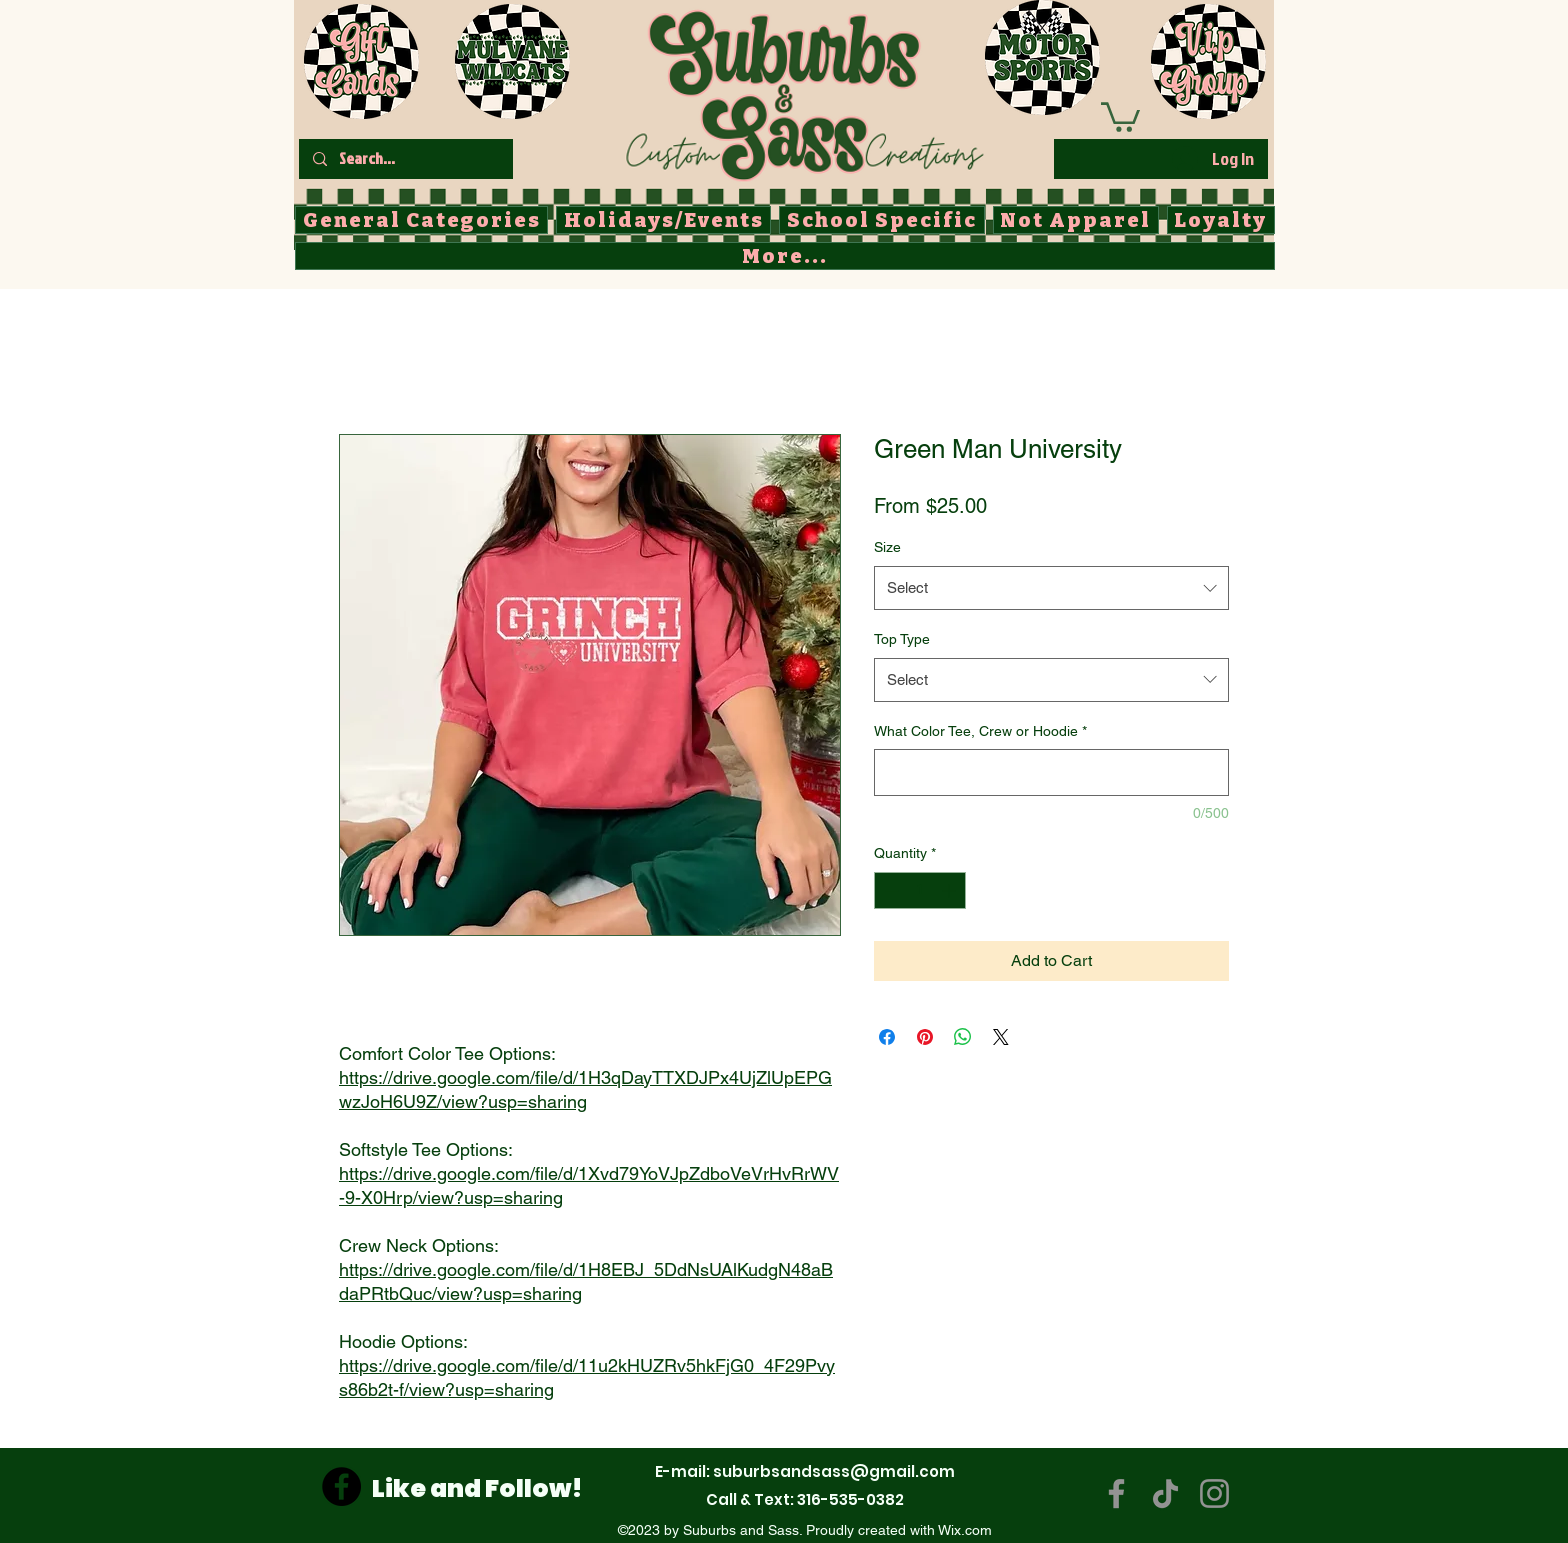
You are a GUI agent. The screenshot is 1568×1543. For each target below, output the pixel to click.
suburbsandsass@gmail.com (834, 1471)
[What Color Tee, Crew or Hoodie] (1051, 772)
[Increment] (950, 890)
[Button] (803, 91)
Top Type (902, 639)
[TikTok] (1165, 1493)
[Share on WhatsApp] (963, 1037)
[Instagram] (1214, 1493)
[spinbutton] (920, 890)
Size (887, 547)
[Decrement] (889, 890)
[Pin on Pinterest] (925, 1037)
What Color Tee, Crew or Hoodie (980, 731)
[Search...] (405, 159)
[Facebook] (341, 1486)
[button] (1120, 115)
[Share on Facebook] (887, 1037)
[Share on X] (1001, 1037)
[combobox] (1051, 588)
